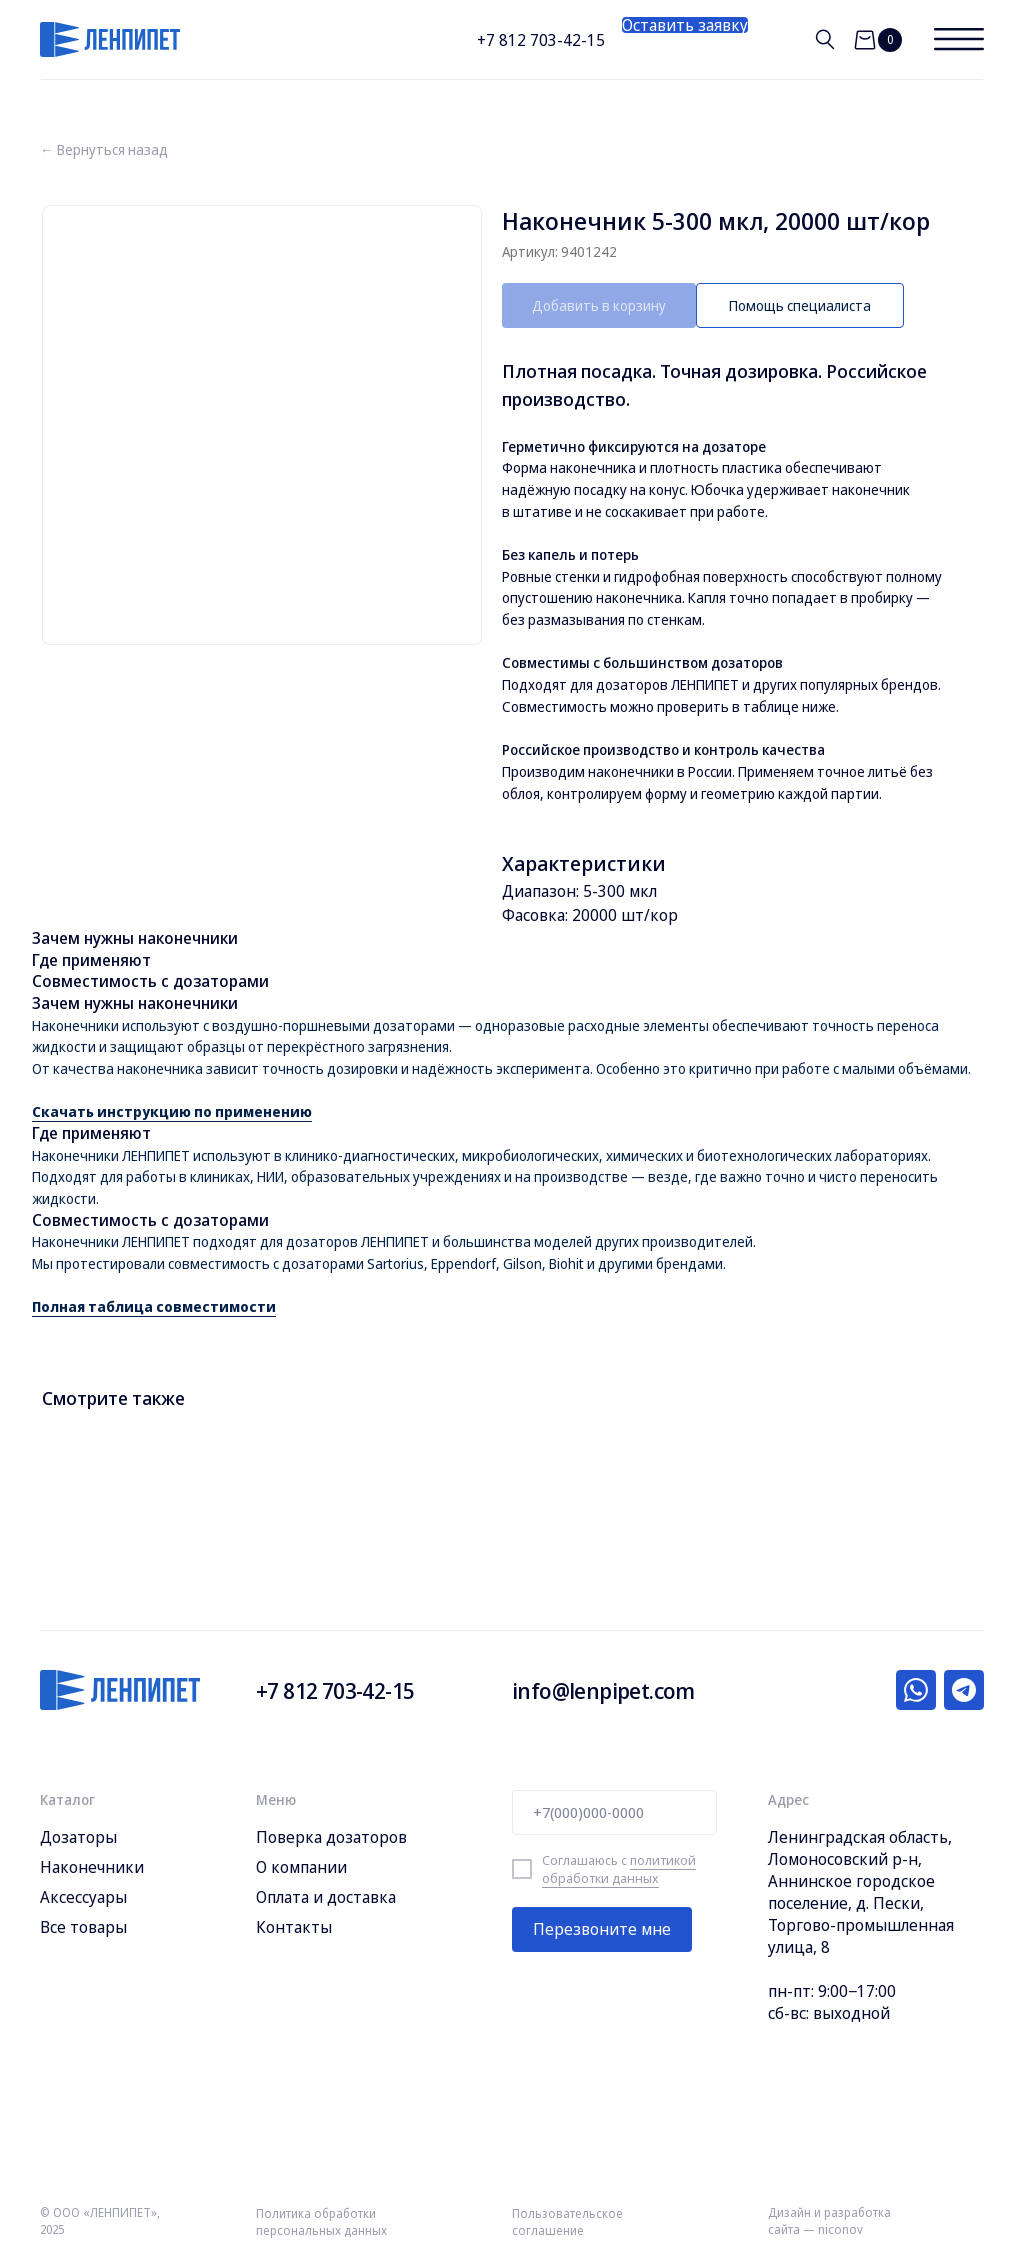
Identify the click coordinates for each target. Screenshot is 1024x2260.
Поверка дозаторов (331, 1837)
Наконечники (92, 1867)
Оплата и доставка (326, 1897)
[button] (685, 25)
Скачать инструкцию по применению (172, 1111)
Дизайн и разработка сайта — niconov (829, 2221)
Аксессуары (83, 1897)
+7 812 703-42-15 (541, 40)
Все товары (83, 1927)
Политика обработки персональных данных (321, 2222)
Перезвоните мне (602, 1929)
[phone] (614, 1812)
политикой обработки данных (619, 1869)
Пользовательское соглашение (567, 2222)
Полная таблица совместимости (154, 1306)
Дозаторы (78, 1837)
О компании (301, 1867)
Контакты (294, 1927)
